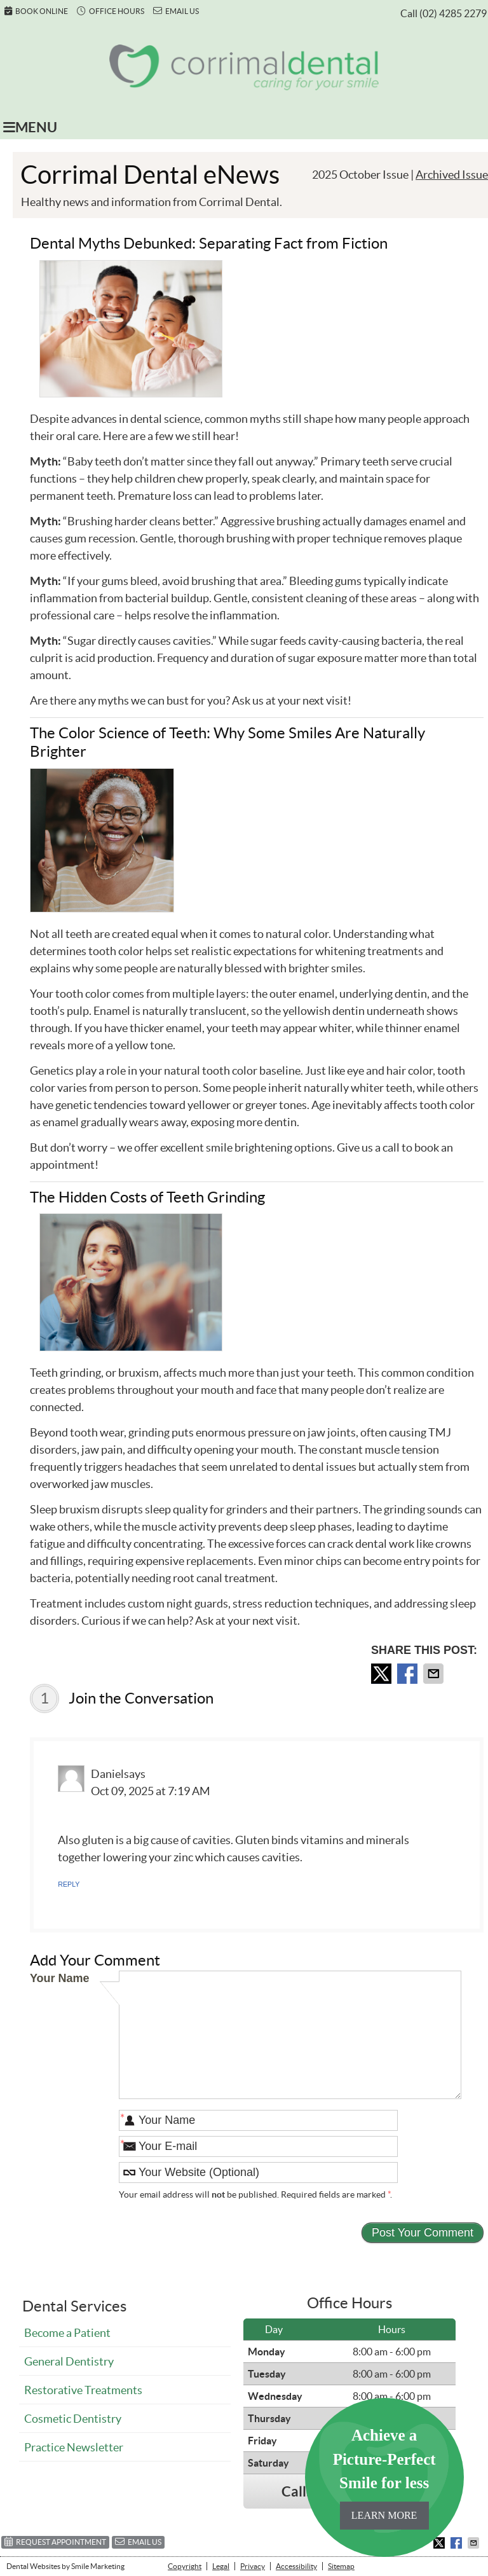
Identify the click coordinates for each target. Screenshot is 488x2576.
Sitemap (341, 2566)
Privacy (252, 2566)
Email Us (176, 10)
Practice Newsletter (73, 2447)
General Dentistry (69, 2361)
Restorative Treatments (83, 2390)
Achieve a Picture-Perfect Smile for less (384, 2478)
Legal (220, 2566)
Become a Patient (67, 2332)
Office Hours (110, 10)
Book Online (36, 10)
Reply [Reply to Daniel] (68, 1884)
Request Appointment (55, 2541)
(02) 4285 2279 (453, 13)
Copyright (184, 2566)
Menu (30, 127)
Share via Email (434, 1673)
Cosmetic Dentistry (72, 2418)
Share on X (382, 1673)
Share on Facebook (408, 1673)
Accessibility (296, 2566)
